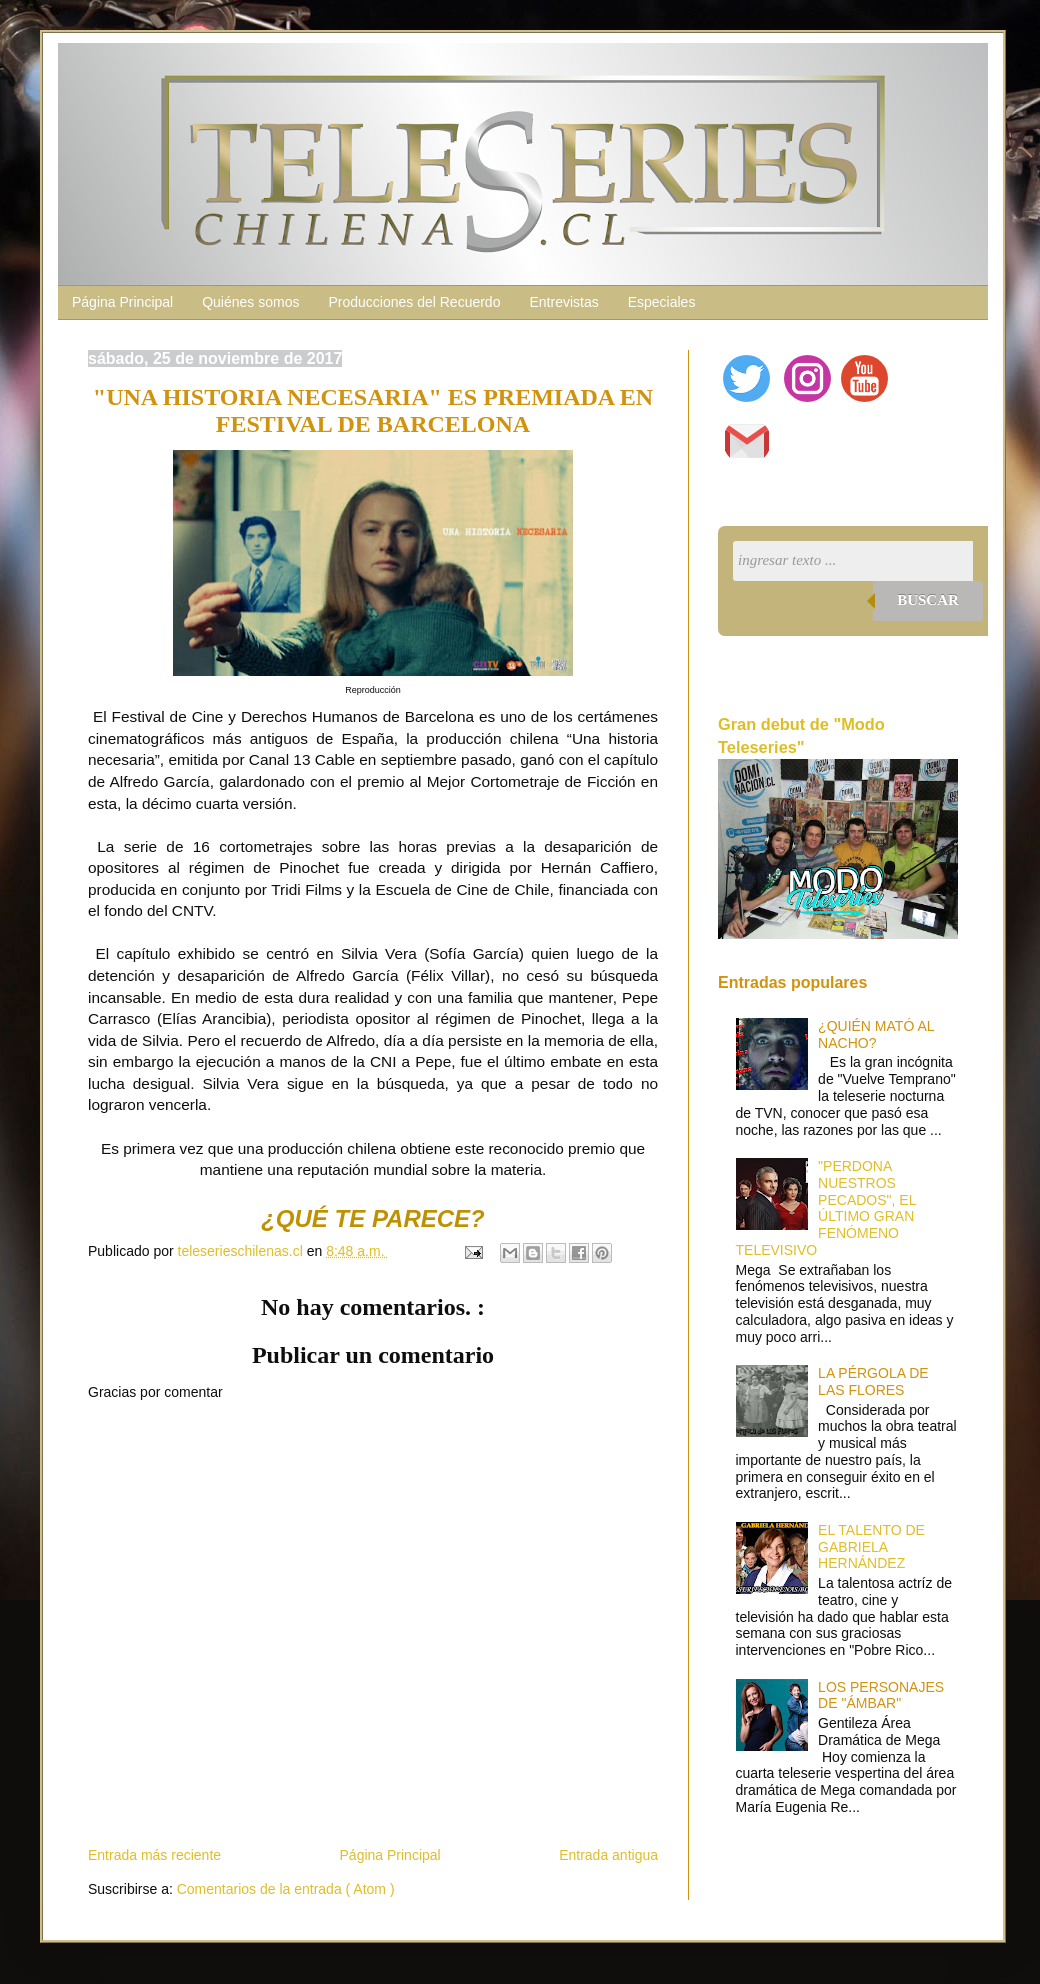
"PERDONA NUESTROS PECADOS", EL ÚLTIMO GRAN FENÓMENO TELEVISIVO (826, 1208)
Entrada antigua (608, 1855)
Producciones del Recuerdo (414, 302)
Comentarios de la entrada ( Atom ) (286, 1889)
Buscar (928, 600)
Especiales (662, 302)
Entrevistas (563, 302)
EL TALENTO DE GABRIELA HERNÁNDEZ (871, 1547)
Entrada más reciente (154, 1855)
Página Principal (122, 302)
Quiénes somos (250, 302)
